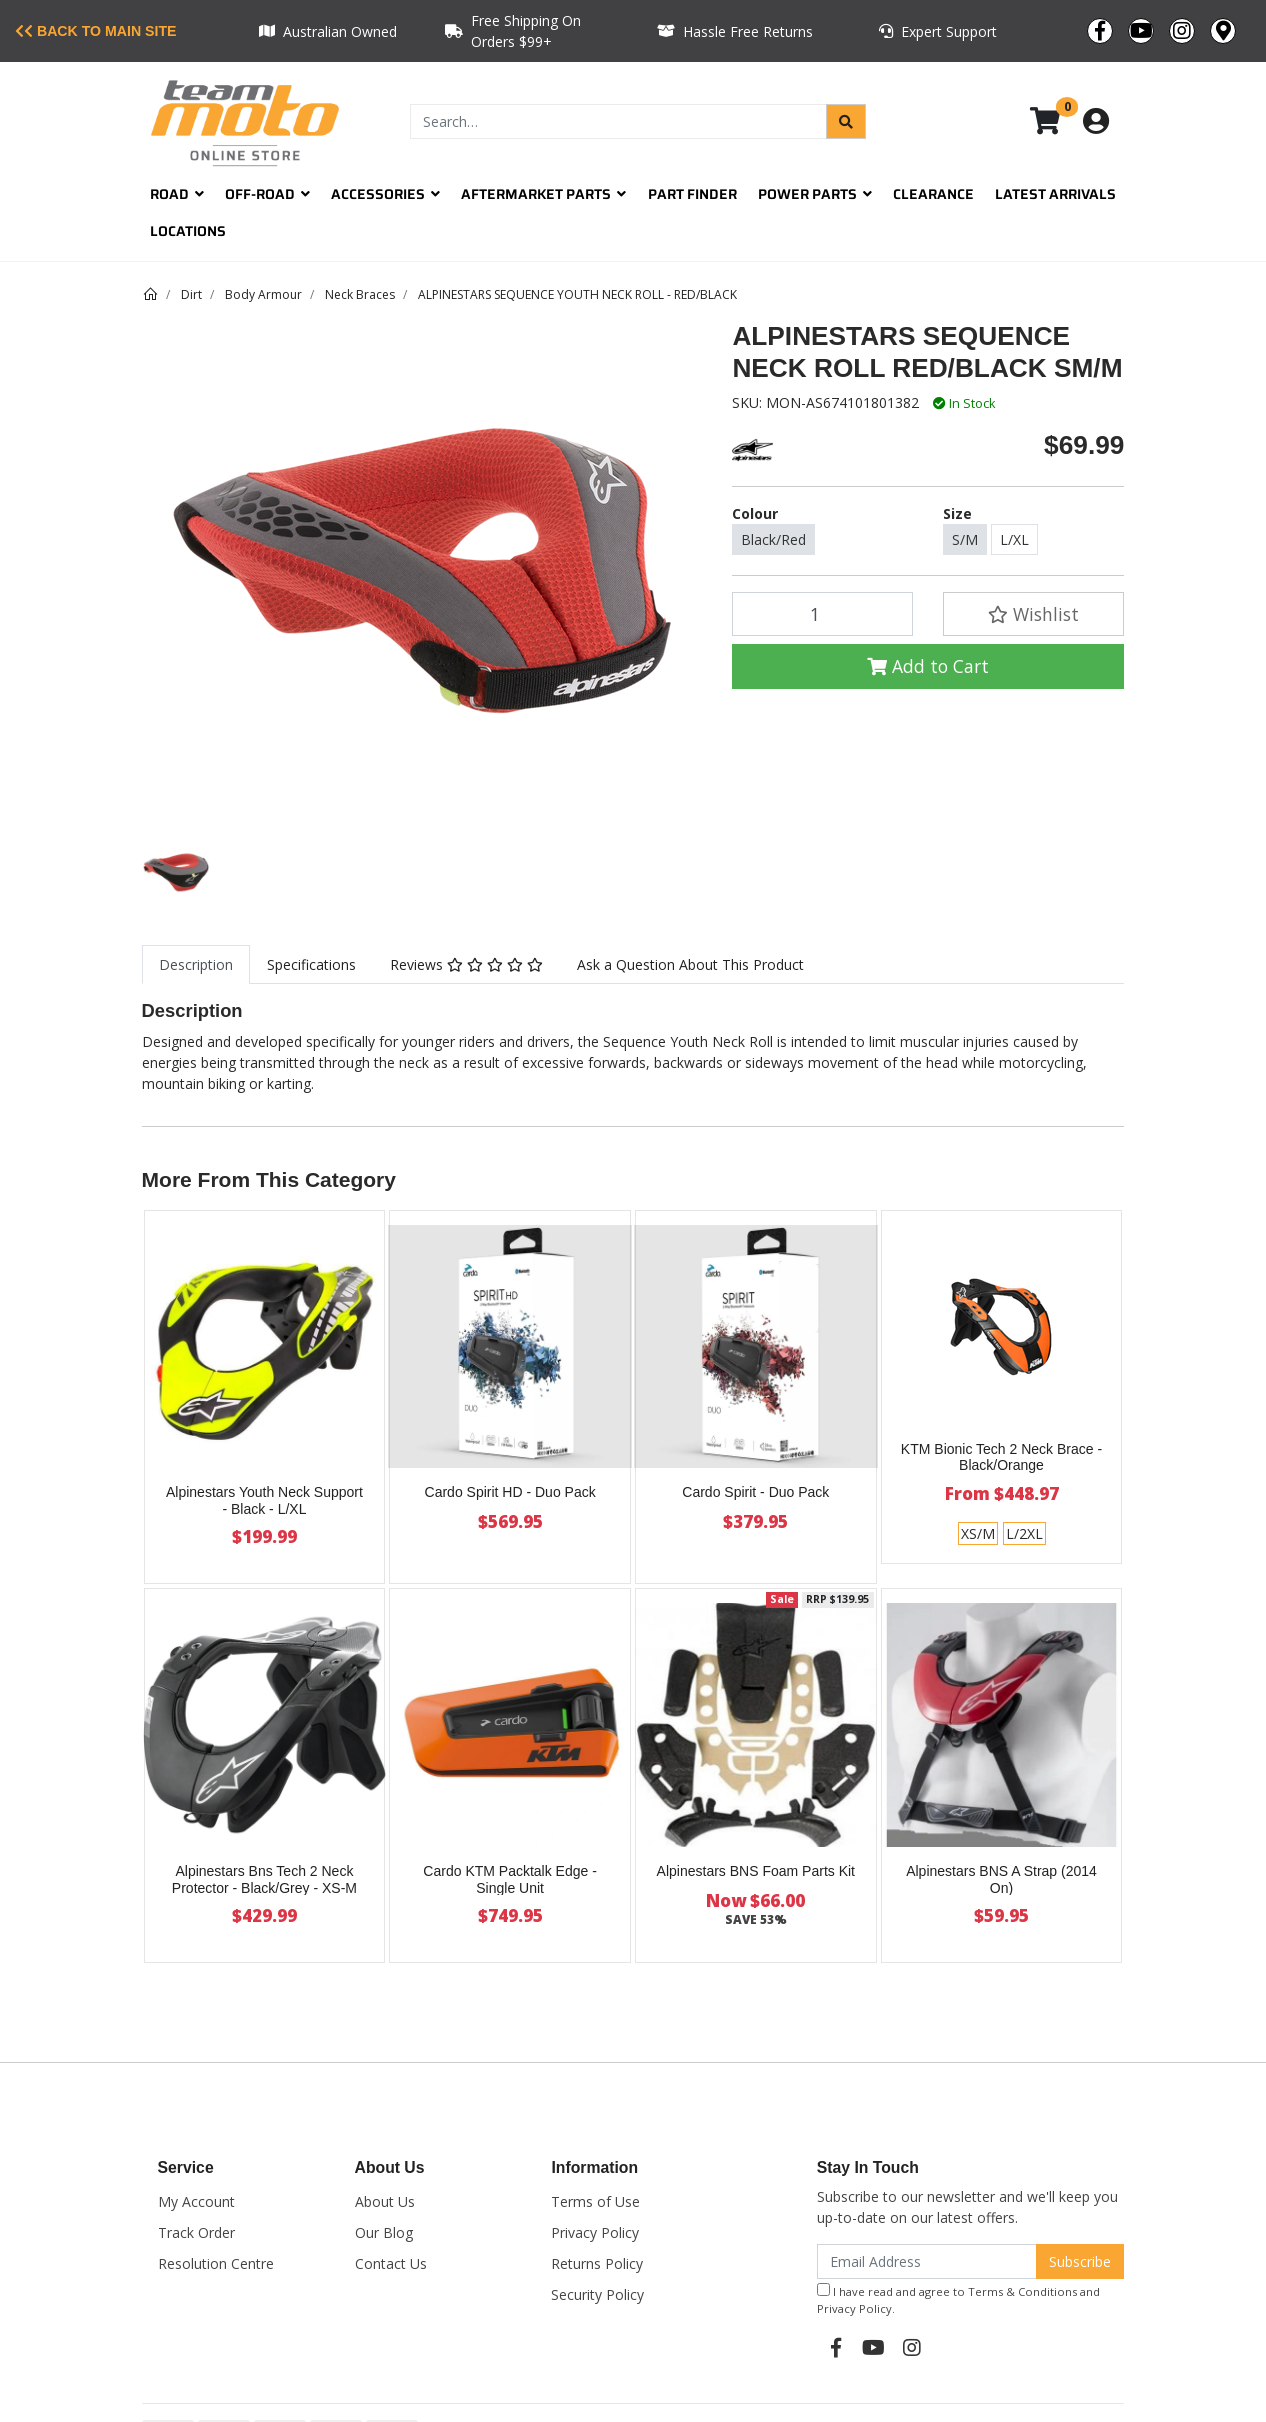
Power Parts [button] (815, 194)
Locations (188, 231)
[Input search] (618, 121)
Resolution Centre (216, 2263)
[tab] (196, 964)
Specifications (311, 964)
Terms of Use (595, 2201)
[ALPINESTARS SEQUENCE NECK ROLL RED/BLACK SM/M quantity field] (822, 614)
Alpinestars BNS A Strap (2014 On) (1001, 1879)
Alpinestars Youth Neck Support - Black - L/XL (264, 1500)
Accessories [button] (385, 194)
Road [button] (177, 194)
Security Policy (597, 2294)
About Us (385, 2201)
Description (196, 964)
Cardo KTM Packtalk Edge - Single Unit (510, 1879)
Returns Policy (597, 2263)
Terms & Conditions (1022, 2291)
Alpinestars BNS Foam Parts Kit (756, 1871)
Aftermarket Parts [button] (543, 194)
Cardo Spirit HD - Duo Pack (510, 1492)
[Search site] (846, 121)
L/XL (1014, 539)
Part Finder (692, 194)
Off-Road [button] (267, 194)
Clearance (933, 194)
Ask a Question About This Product (690, 964)
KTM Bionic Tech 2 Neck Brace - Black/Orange (1001, 1457)
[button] (1033, 614)
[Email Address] (927, 2261)
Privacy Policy (595, 2232)
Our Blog (384, 2232)
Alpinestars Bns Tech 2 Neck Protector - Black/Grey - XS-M (264, 1879)
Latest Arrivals (1055, 194)
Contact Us (391, 2263)
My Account (196, 2201)
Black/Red (773, 539)
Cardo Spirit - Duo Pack (755, 1492)
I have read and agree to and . (958, 2299)
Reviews (466, 964)
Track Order (196, 2232)
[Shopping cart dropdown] (1060, 121)
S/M (965, 539)
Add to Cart (928, 666)
